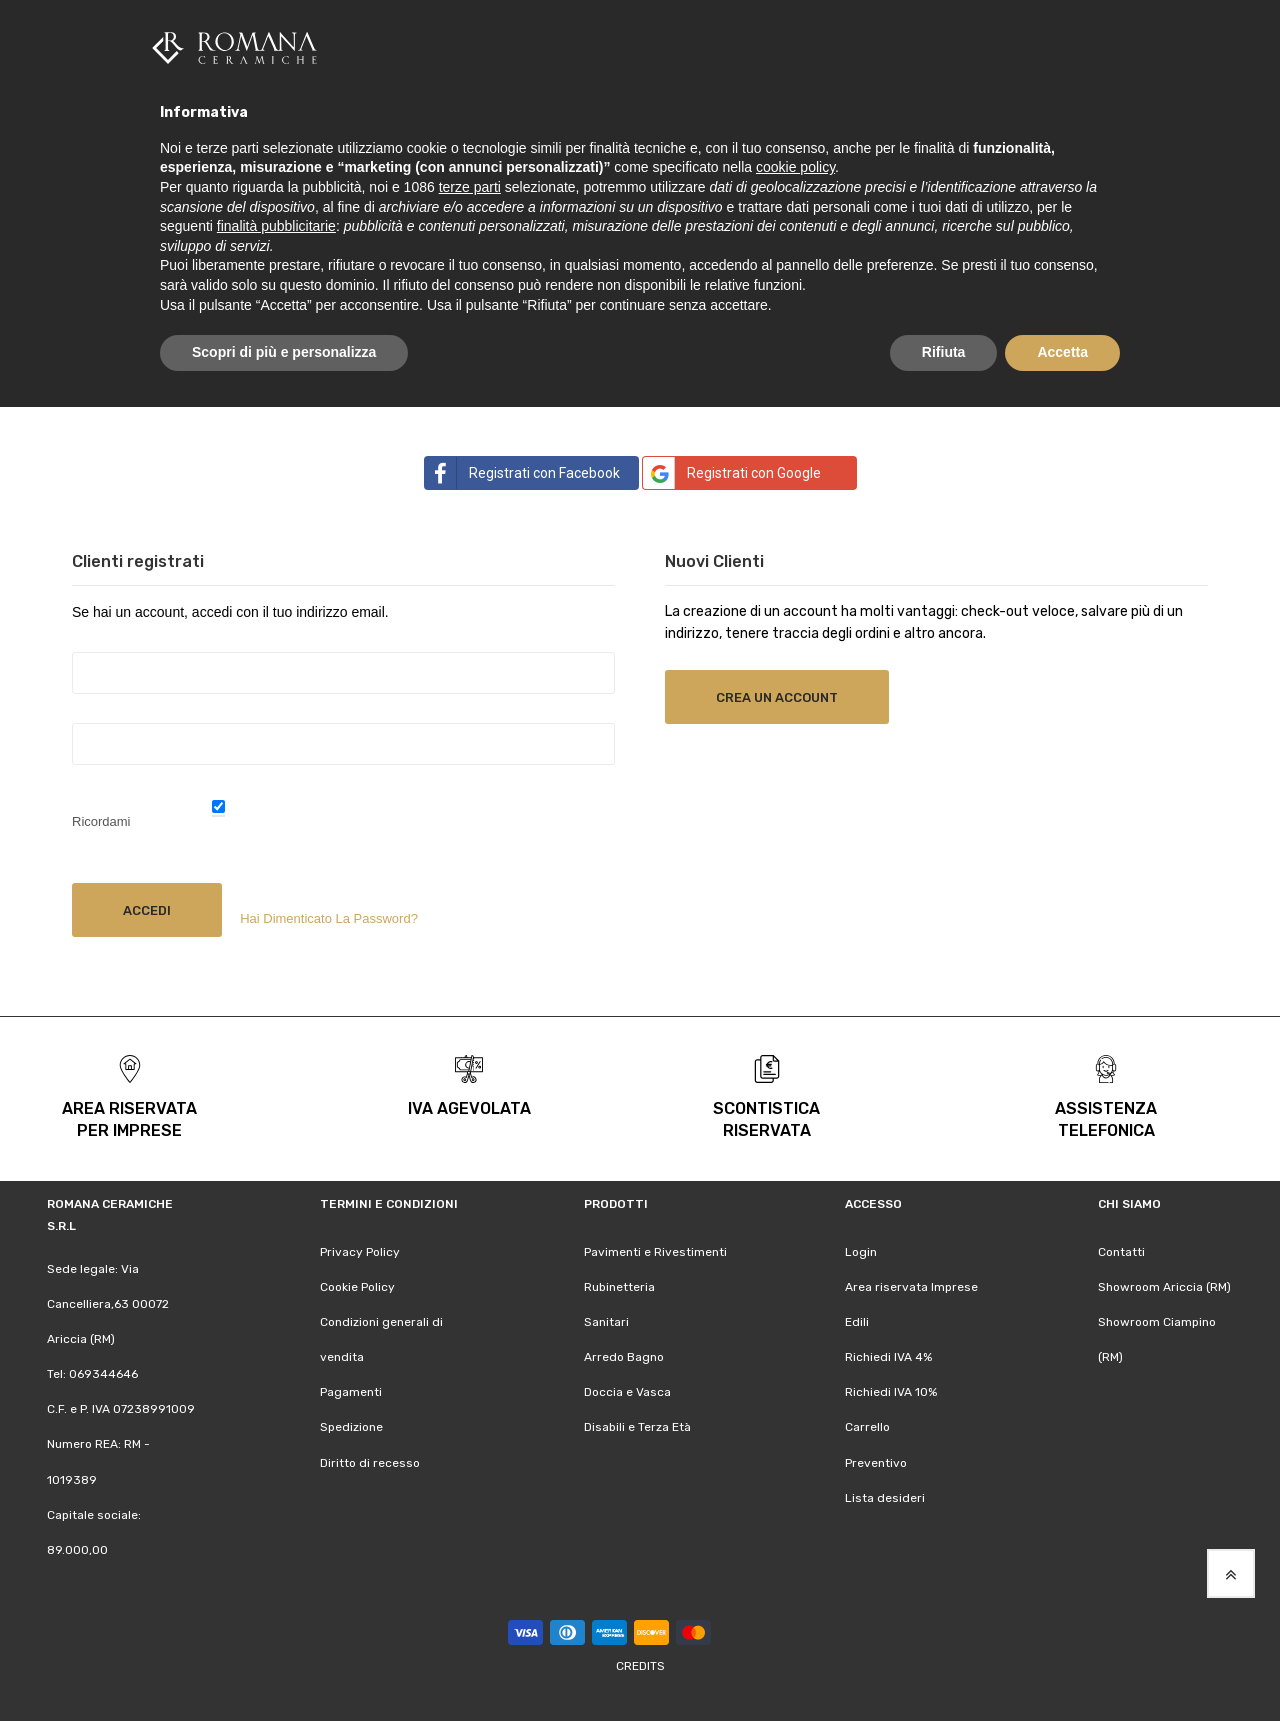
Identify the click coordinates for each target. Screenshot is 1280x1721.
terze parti (470, 187)
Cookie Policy (357, 1285)
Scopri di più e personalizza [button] (284, 352)
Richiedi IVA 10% (891, 1391)
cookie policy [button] (795, 167)
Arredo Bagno (624, 1356)
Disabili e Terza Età (637, 1426)
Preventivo (876, 1461)
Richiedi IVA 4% (888, 1356)
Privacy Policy (360, 1250)
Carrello (867, 1426)
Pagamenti (351, 1391)
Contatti (1121, 1250)
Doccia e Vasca (627, 1391)
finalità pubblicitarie (276, 226)
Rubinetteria (619, 1285)
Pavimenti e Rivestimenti (655, 1250)
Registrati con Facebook (522, 471)
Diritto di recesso (370, 1461)
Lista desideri (885, 1496)
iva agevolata (469, 1106)
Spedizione (351, 1426)
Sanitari (606, 1320)
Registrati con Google (732, 471)
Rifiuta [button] (944, 352)
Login (861, 1250)
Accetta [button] (1062, 352)
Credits (640, 1665)
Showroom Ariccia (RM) (1164, 1285)
